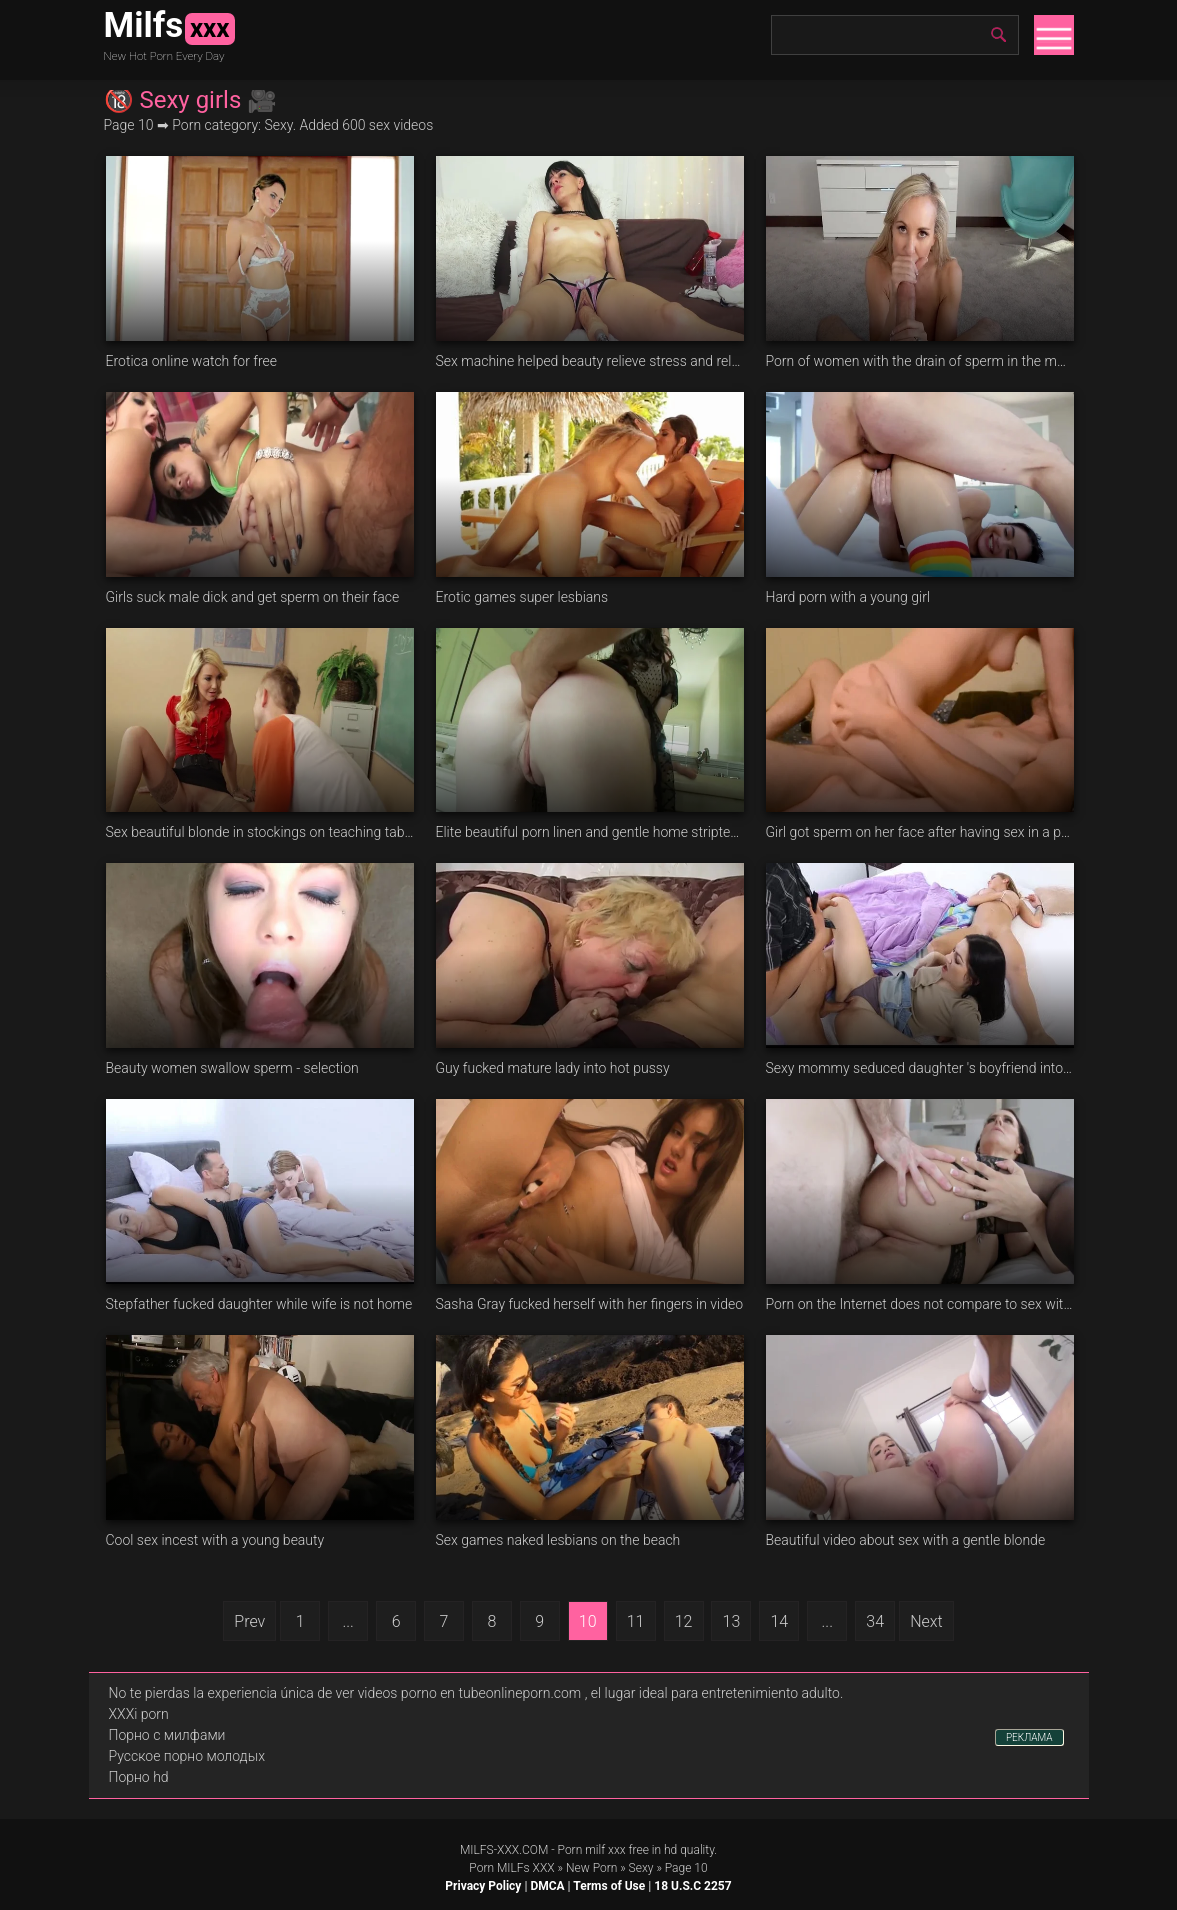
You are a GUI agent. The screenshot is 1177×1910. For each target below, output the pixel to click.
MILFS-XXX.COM (504, 1850)
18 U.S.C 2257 (692, 1886)
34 (875, 1621)
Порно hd (139, 1777)
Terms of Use (609, 1886)
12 (684, 1621)
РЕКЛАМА (1029, 1737)
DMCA (547, 1886)
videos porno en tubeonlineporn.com (470, 1693)
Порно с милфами (167, 1735)
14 (779, 1621)
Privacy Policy (483, 1886)
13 (732, 1621)
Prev (249, 1621)
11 (636, 1621)
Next (926, 1621)
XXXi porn (139, 1714)
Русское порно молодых (187, 1756)
